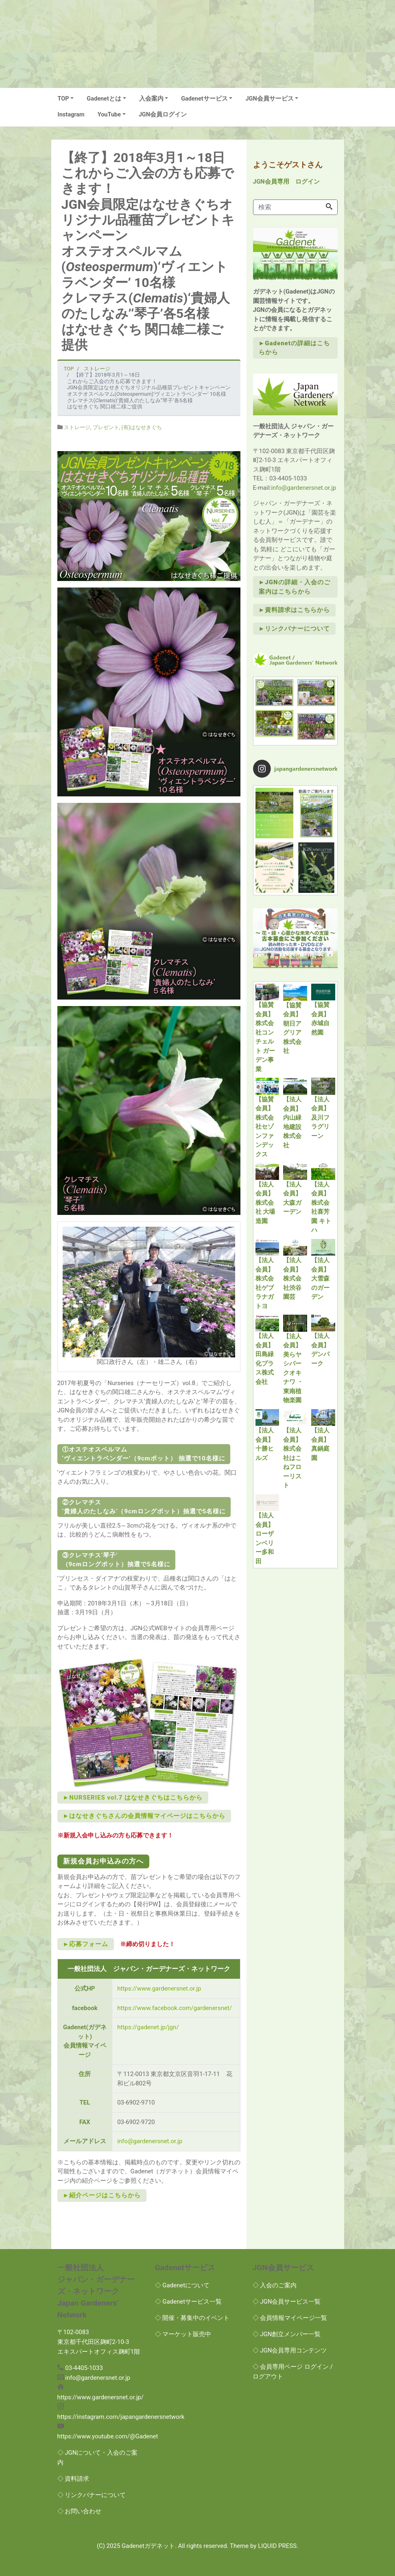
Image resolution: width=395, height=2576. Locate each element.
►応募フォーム (86, 1944)
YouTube (109, 114)
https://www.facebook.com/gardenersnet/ (174, 2008)
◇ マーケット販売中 (183, 2334)
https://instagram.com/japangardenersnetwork (121, 2416)
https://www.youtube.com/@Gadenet (107, 2436)
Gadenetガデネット (148, 2546)
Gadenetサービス (204, 98)
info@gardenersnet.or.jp (149, 2141)
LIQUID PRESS (277, 2546)
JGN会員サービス (269, 98)
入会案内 (151, 98)
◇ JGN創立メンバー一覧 (287, 2334)
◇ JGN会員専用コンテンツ (290, 2350)
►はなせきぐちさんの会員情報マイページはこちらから (144, 1816)
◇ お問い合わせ (79, 2511)
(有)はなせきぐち (141, 427)
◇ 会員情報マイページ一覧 (290, 2318)
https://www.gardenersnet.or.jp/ (100, 2397)
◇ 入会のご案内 (275, 2285)
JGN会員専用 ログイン (286, 181)
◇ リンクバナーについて (91, 2495)
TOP (63, 98)
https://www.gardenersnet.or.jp (159, 1988)
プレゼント (106, 427)
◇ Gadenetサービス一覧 (188, 2301)
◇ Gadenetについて (182, 2285)
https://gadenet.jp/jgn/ (148, 2027)
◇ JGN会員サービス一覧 (287, 2301)
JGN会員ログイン (163, 114)
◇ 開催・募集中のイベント (192, 2318)
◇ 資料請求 (73, 2478)
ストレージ (77, 427)
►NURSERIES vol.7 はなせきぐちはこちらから (133, 1797)
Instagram (71, 114)
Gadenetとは (104, 98)
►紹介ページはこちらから (102, 2195)
